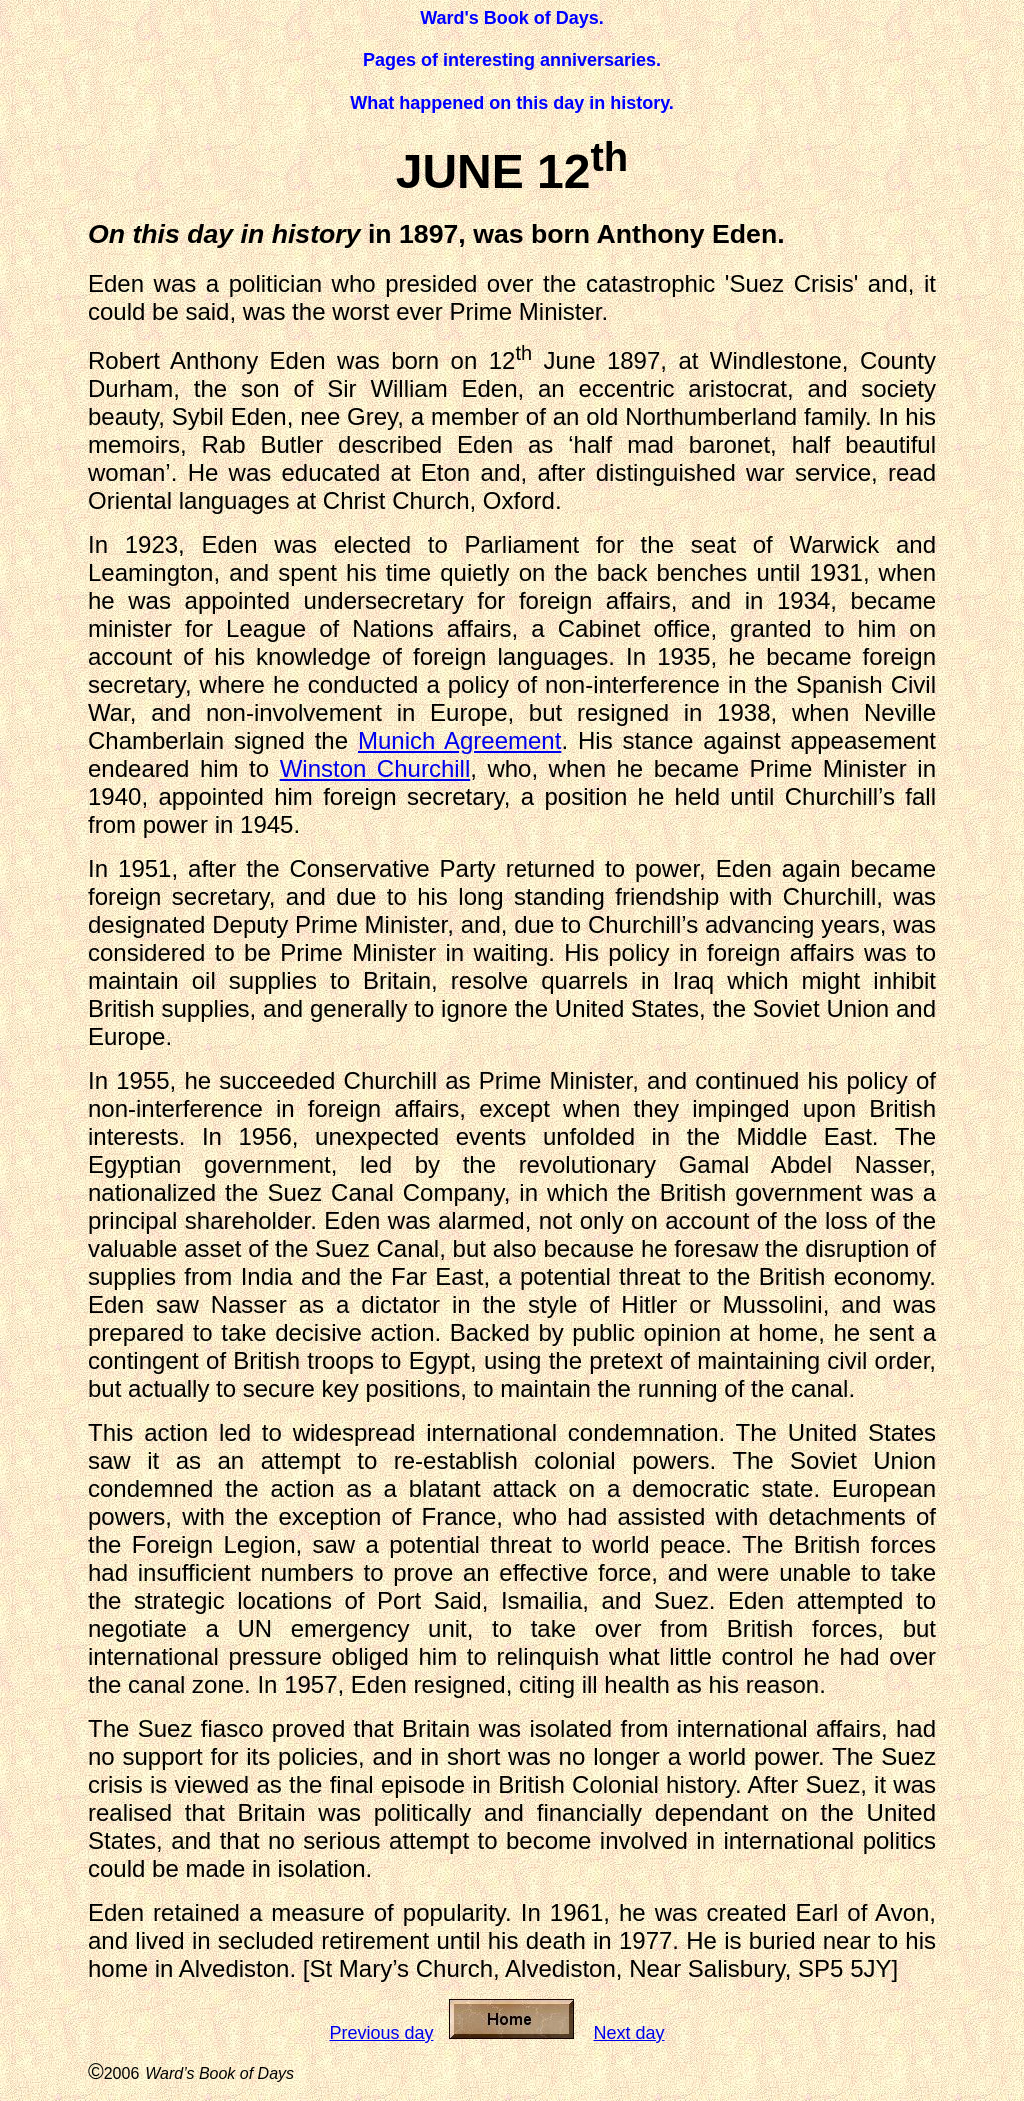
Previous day (381, 2033)
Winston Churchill (375, 768)
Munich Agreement (459, 740)
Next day (629, 2033)
